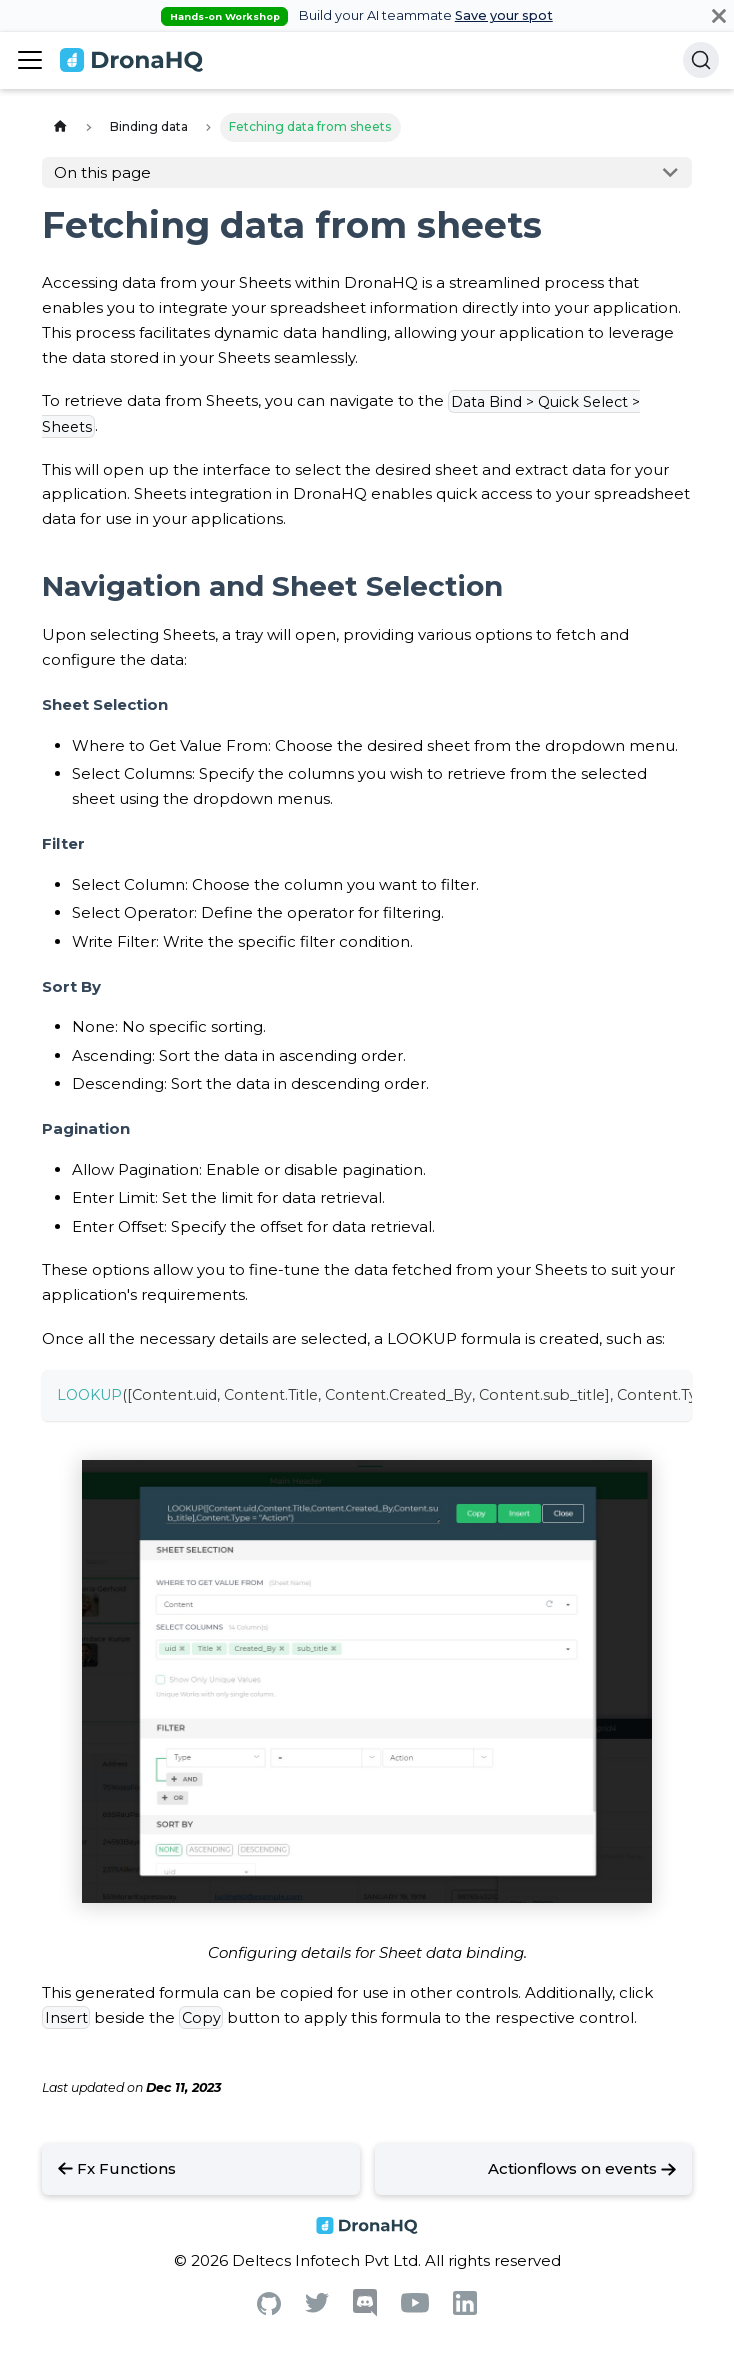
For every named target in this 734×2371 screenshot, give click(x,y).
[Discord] (365, 2311)
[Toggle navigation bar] (30, 60)
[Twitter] (317, 2307)
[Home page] (60, 127)
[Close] (719, 15)
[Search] (701, 60)
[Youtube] (415, 2307)
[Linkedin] (465, 2309)
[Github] (269, 2309)
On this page (102, 172)
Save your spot (504, 15)
